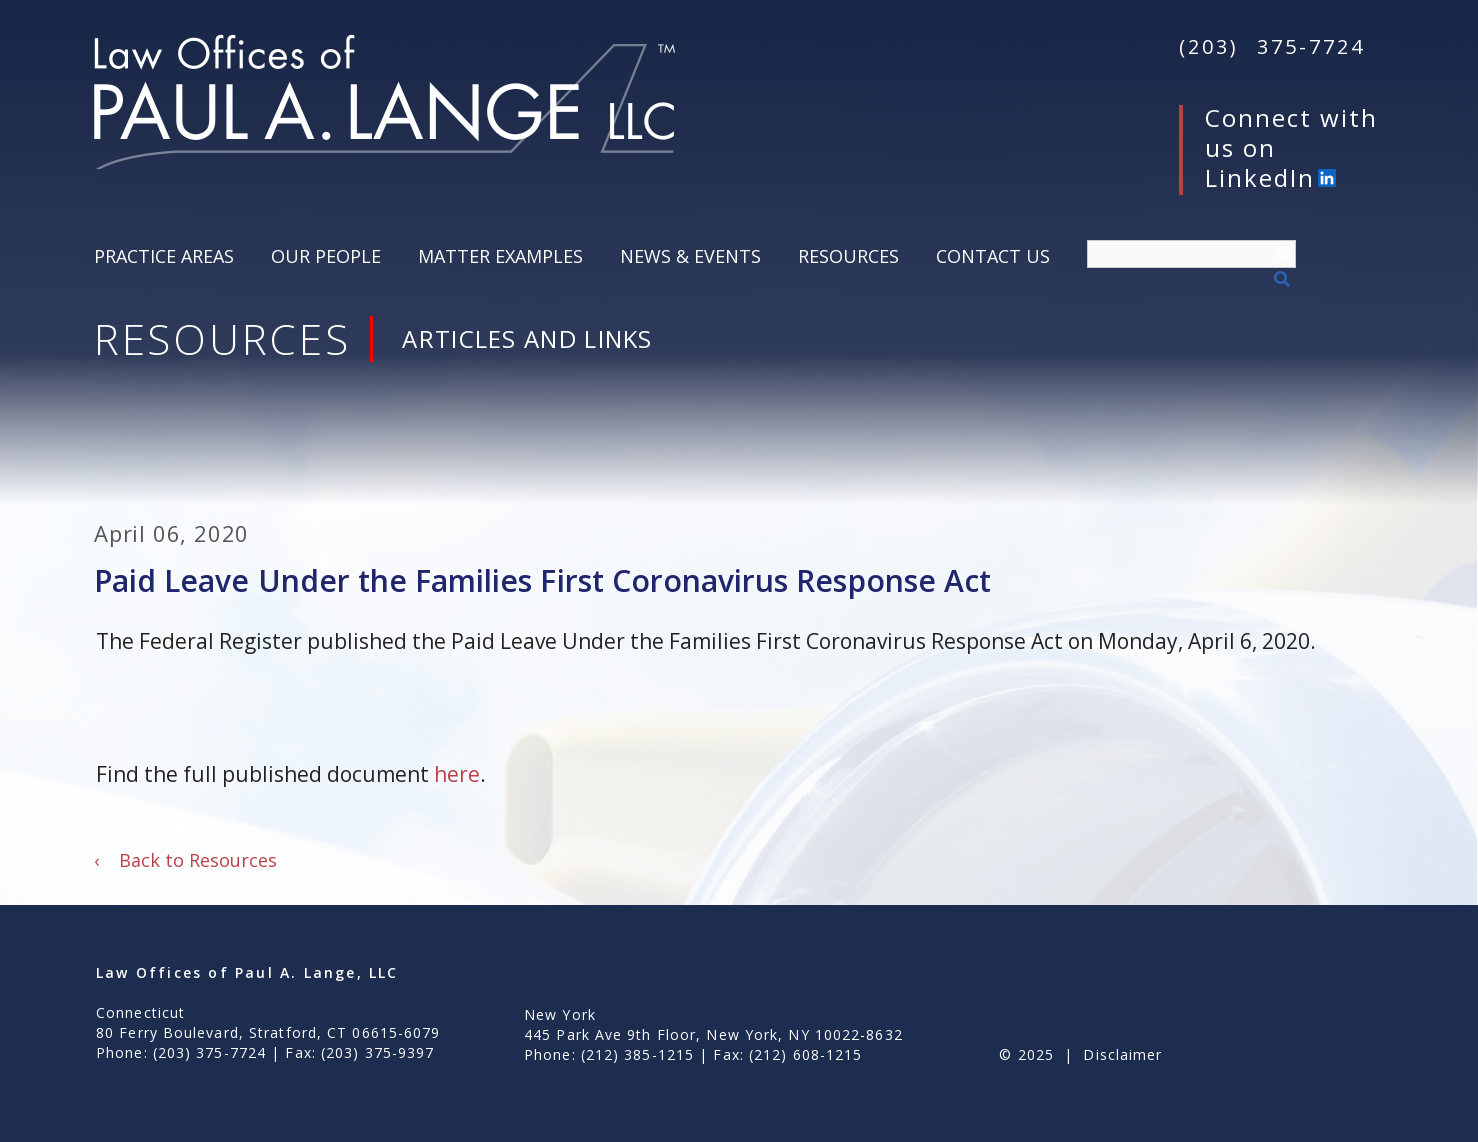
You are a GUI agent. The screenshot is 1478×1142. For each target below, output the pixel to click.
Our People (326, 256)
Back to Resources (185, 860)
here (457, 774)
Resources (848, 256)
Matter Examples (500, 256)
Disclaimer (1122, 1054)
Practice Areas (164, 256)
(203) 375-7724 (1272, 46)
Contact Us (993, 256)
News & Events (690, 256)
